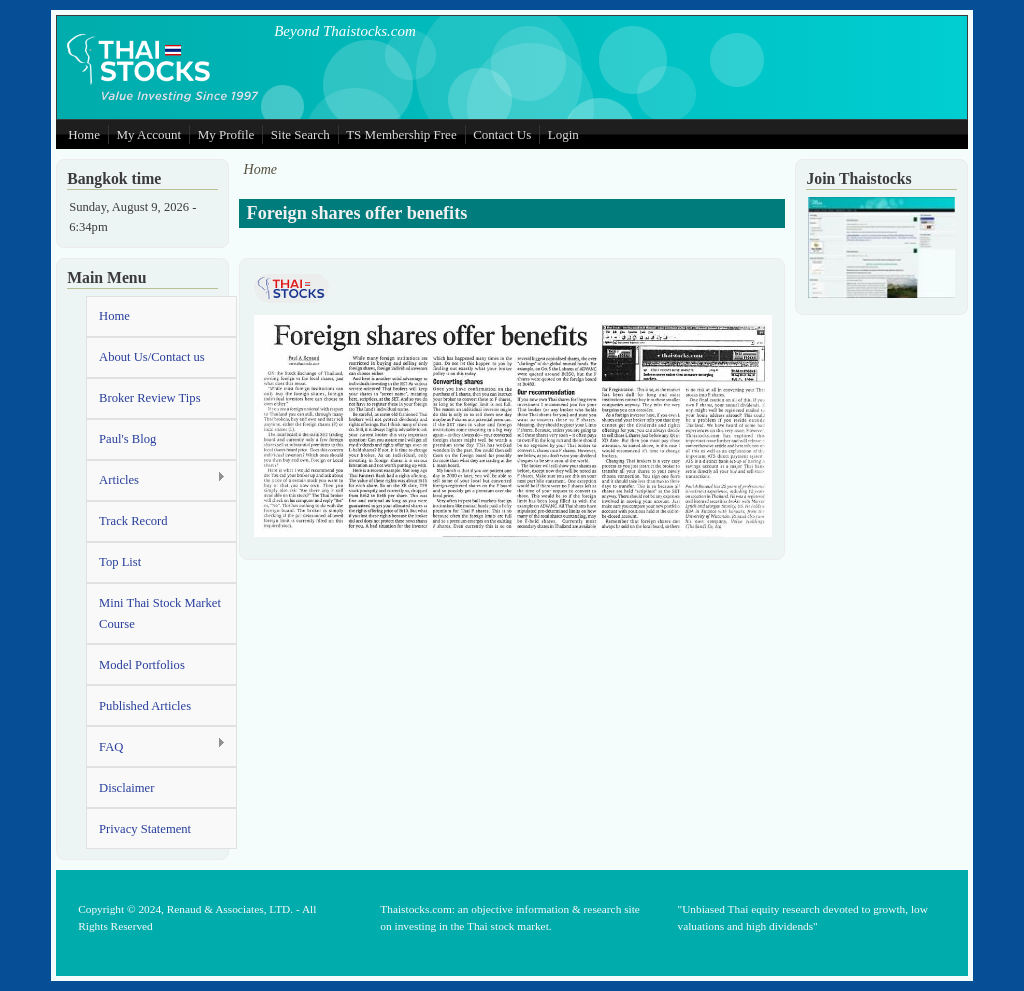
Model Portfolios (142, 665)
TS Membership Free (401, 134)
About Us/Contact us (152, 357)
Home (84, 134)
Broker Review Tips (149, 398)
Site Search (300, 134)
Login (563, 134)
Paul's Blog (127, 439)
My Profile (226, 134)
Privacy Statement (145, 829)
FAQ (156, 745)
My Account (148, 134)
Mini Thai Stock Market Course (160, 613)
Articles (156, 479)
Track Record (133, 521)
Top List (120, 562)
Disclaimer (126, 788)
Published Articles (145, 706)
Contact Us (502, 134)
